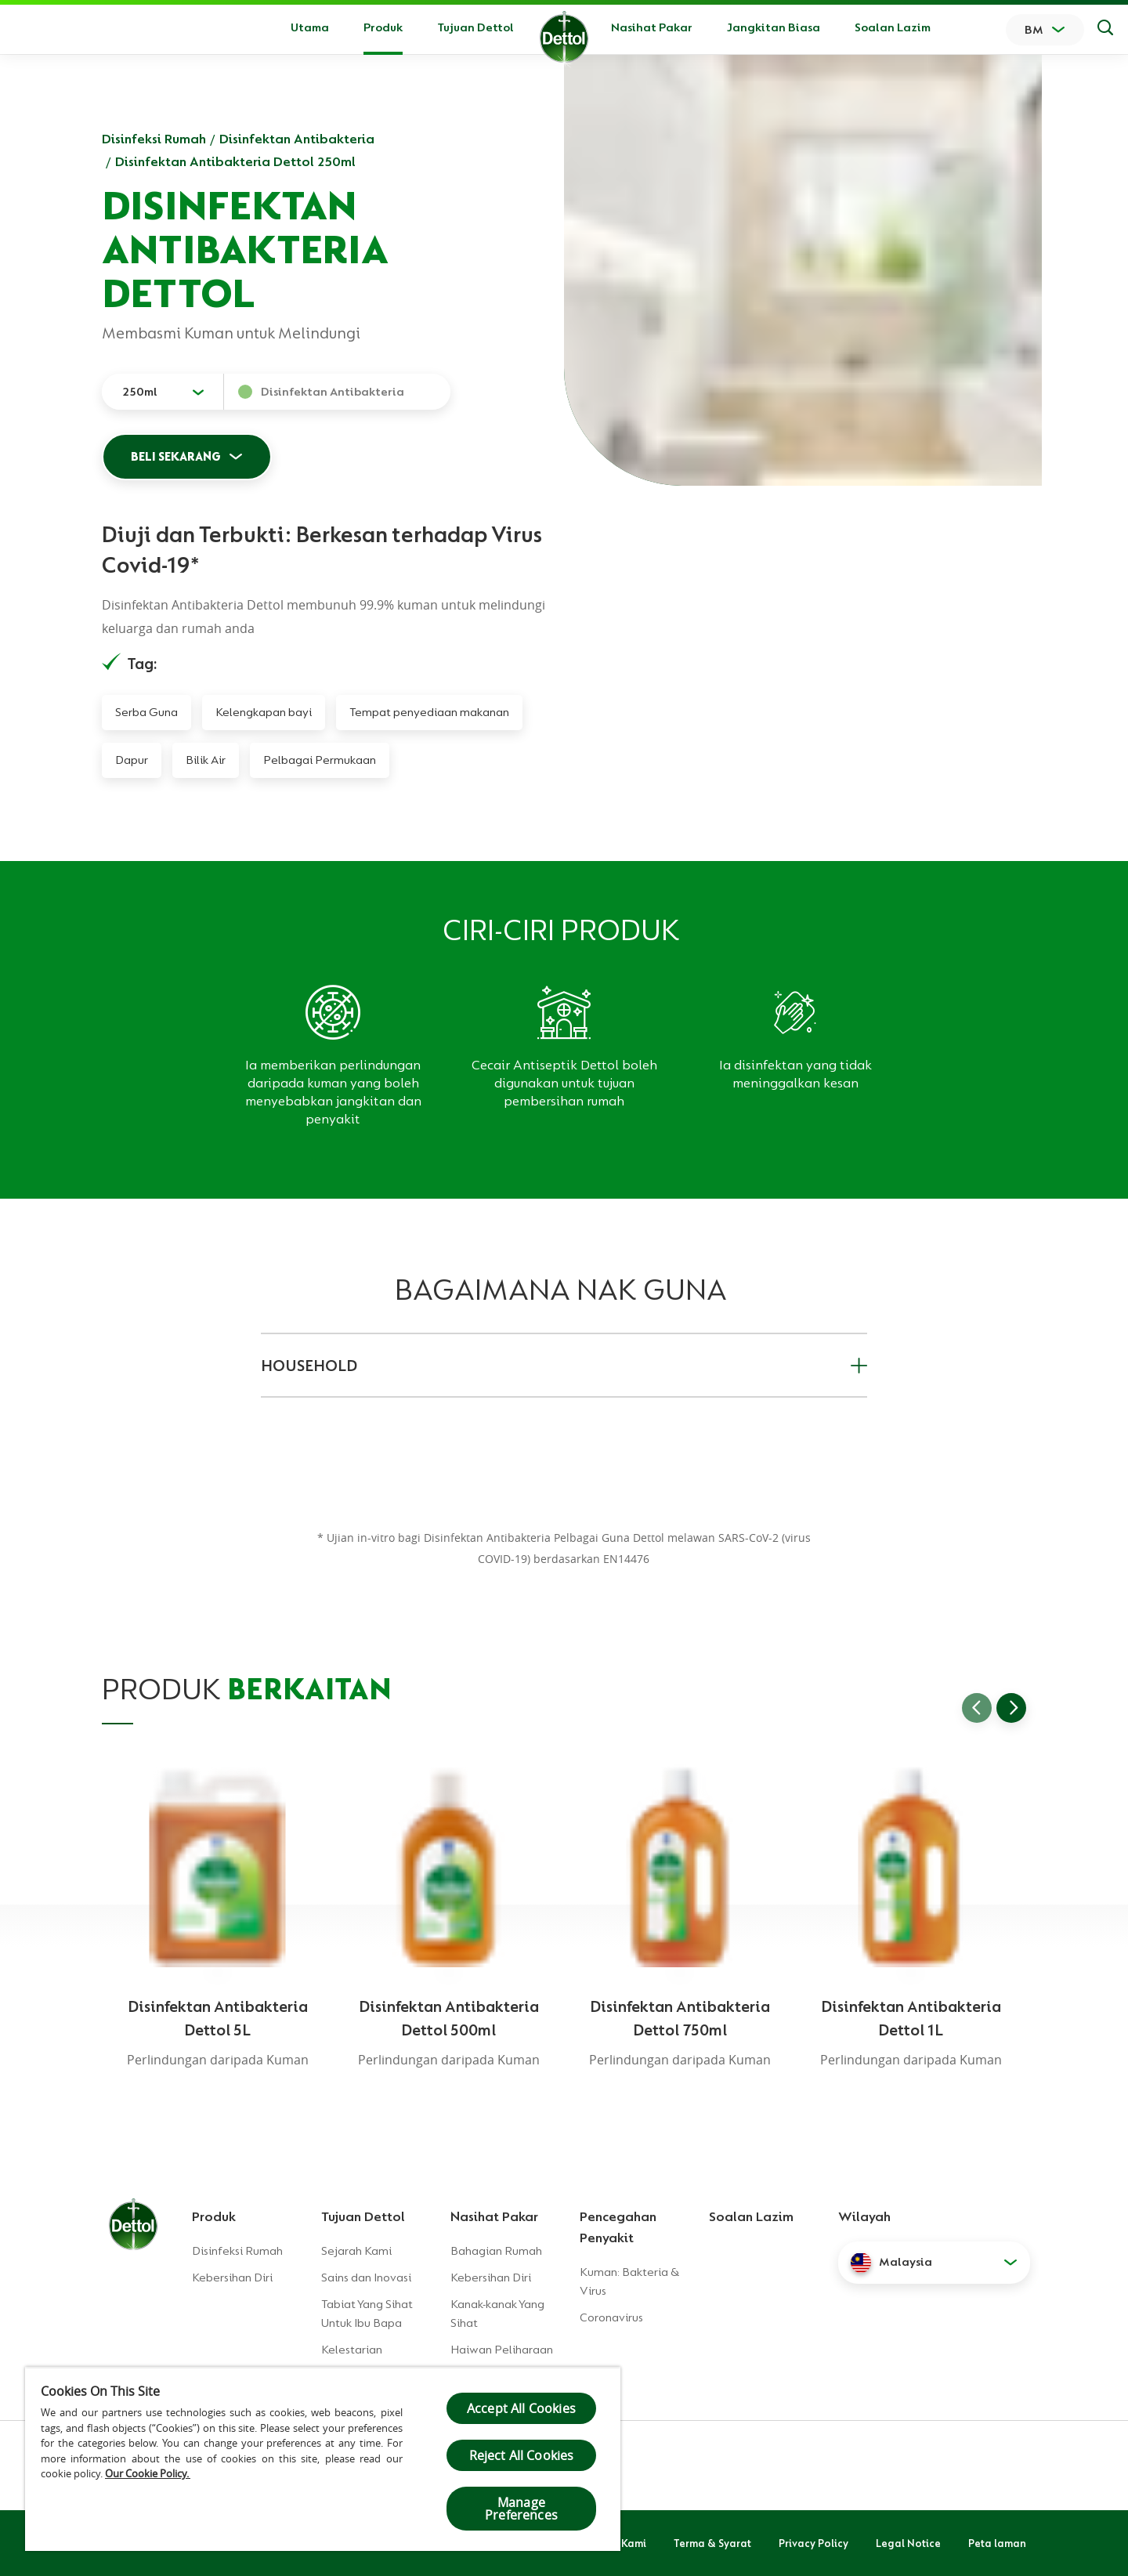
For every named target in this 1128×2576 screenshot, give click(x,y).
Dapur (131, 760)
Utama (310, 27)
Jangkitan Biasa (773, 27)
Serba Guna (146, 712)
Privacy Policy (813, 2543)
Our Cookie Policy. (147, 2473)
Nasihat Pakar (651, 27)
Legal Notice (908, 2543)
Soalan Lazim (893, 27)
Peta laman (997, 2543)
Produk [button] (383, 27)
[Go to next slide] (1011, 1708)
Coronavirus (611, 2317)
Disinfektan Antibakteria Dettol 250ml (235, 161)
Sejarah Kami (356, 2251)
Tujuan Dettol (475, 27)
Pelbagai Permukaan (319, 760)
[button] (934, 2262)
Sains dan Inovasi (366, 2277)
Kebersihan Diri (232, 2277)
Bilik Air (206, 760)
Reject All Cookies (521, 2455)
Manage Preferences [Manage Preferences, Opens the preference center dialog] (521, 2509)
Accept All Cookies (521, 2408)
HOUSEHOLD (563, 1365)
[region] (322, 2459)
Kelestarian (351, 2350)
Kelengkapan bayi (263, 712)
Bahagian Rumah (496, 2251)
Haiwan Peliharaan (501, 2350)
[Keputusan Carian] (1105, 29)
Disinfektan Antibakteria (296, 139)
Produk (214, 2216)
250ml (139, 392)
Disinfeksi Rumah (154, 139)
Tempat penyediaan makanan (429, 712)
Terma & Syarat (712, 2543)
